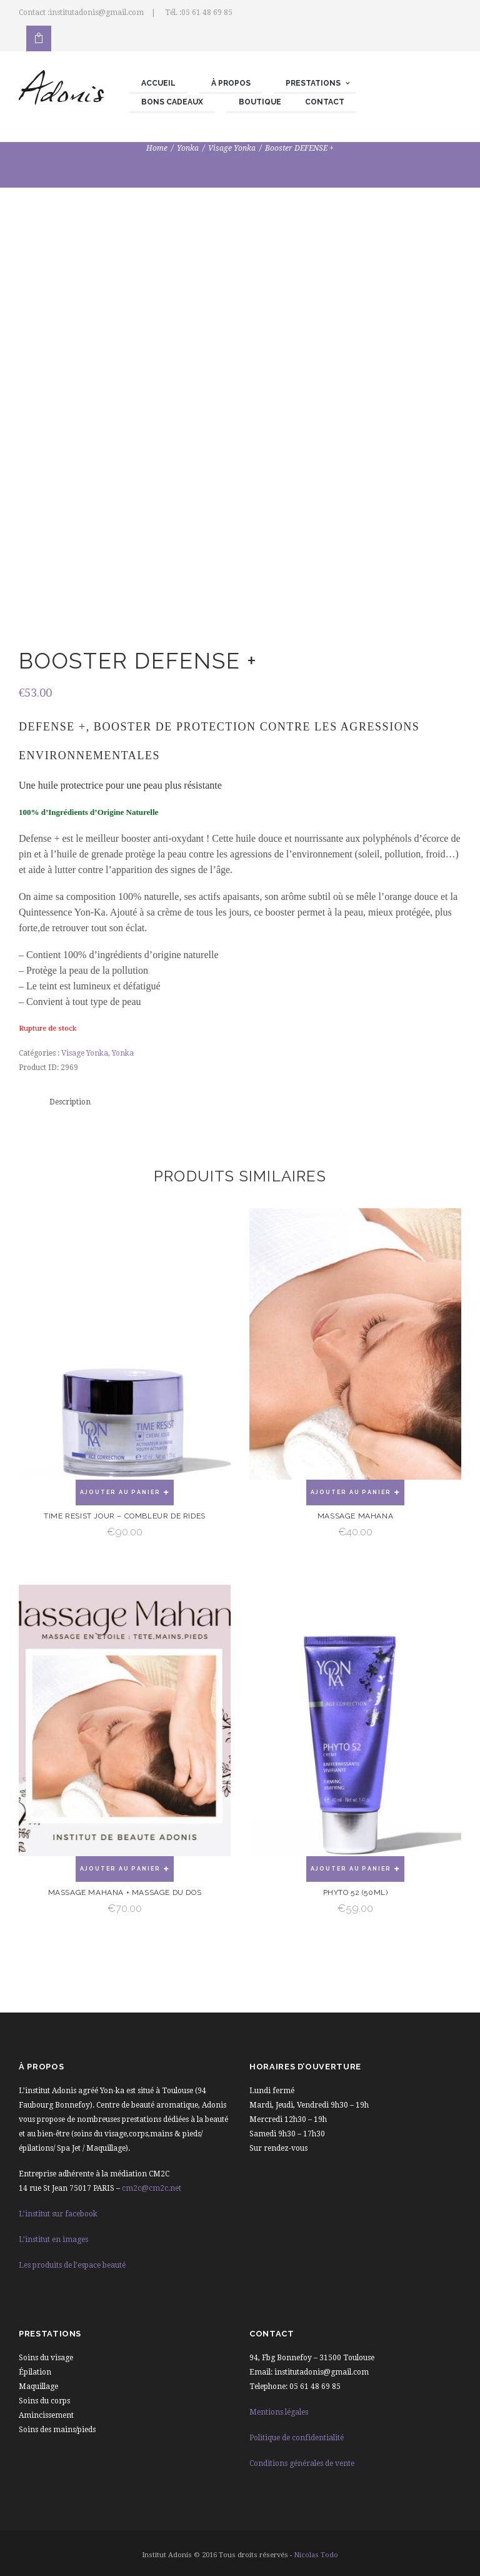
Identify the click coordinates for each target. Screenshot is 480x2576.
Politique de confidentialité (296, 2437)
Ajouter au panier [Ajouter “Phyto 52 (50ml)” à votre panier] (351, 1869)
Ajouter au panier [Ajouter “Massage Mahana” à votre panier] (351, 1492)
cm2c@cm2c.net (151, 2188)
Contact (324, 102)
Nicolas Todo (316, 2555)
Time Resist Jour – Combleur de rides (125, 1516)
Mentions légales (278, 2412)
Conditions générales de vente (301, 2463)
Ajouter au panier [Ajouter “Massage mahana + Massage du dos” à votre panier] (120, 1869)
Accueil (158, 83)
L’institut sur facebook (58, 2214)
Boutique (260, 102)
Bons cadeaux (172, 102)
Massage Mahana (355, 1516)
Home (157, 148)
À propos (231, 83)
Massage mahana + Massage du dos (125, 1892)
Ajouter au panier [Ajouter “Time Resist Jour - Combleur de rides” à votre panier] (120, 1492)
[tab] (70, 1102)
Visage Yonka (232, 148)
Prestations (313, 83)
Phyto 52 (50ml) (355, 1892)
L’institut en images (53, 2239)
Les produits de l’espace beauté (72, 2265)
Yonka (188, 148)
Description (70, 1102)
